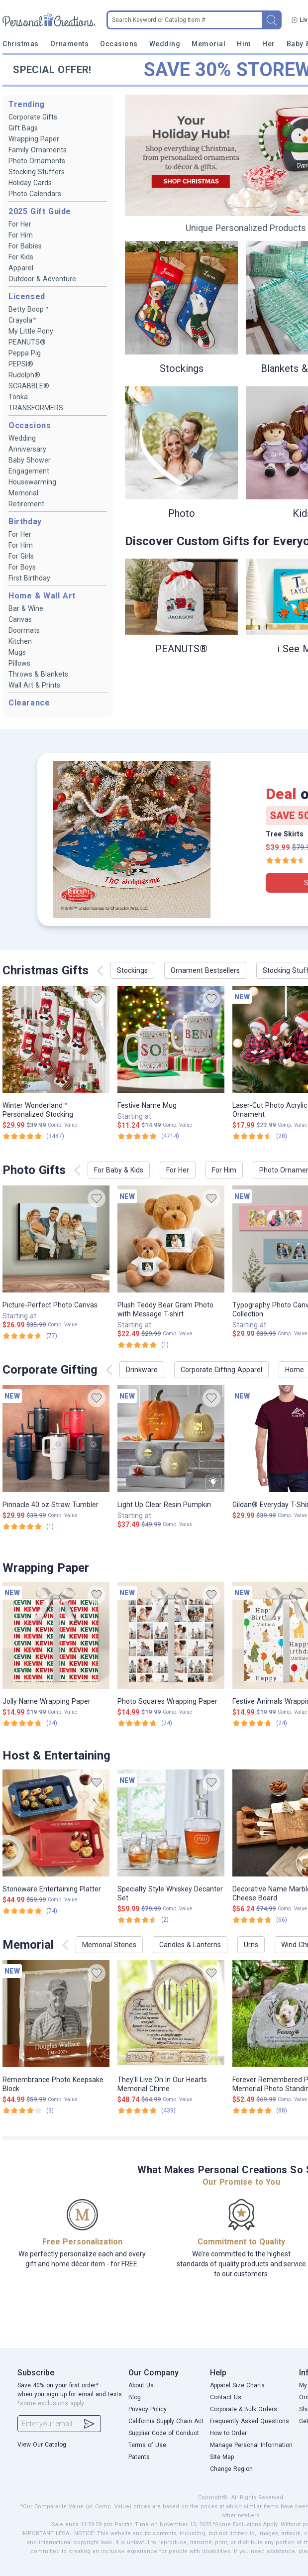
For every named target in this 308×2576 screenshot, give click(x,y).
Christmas (20, 44)
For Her (19, 224)
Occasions (119, 44)
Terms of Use (147, 2445)
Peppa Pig (24, 353)
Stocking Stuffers (36, 172)
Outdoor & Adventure (42, 279)
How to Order (228, 2433)
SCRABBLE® (28, 386)
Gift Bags (23, 128)
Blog (134, 2397)
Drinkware (142, 1370)
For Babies (25, 246)
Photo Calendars (34, 194)
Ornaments (69, 44)
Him (244, 44)
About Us (141, 2385)
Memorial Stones (109, 1945)
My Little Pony (30, 331)
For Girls (21, 556)
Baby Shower (29, 460)
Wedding (165, 44)
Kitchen (20, 641)
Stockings (132, 970)
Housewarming (32, 482)
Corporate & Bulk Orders (243, 2409)
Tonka (18, 397)
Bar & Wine (25, 608)
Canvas (20, 619)
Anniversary (27, 449)
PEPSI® (20, 364)
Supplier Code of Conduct (163, 2433)
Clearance (29, 702)
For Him (20, 235)
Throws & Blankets (38, 674)
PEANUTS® (27, 342)
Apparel (20, 268)
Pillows (19, 663)
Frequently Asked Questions (249, 2421)
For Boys (22, 567)
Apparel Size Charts (237, 2385)
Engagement (28, 471)
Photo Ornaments (36, 161)
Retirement (26, 504)
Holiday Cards (30, 183)
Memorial (208, 44)
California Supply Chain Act (166, 2421)
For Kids (20, 257)
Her (268, 44)
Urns (251, 1945)
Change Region (231, 2468)
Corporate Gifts (32, 117)
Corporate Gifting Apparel (221, 1370)
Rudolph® (24, 375)
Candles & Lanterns (190, 1945)
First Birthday (29, 578)
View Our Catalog (41, 2444)
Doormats (24, 630)
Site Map (222, 2457)
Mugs (17, 652)
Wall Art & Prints (34, 685)
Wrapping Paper (33, 139)
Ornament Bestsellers (205, 970)
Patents (139, 2457)
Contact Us (225, 2397)
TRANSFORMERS (35, 408)
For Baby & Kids (118, 1170)
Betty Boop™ (28, 309)
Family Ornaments (37, 150)
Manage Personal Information (251, 2445)
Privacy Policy (147, 2409)
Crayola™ (22, 320)
